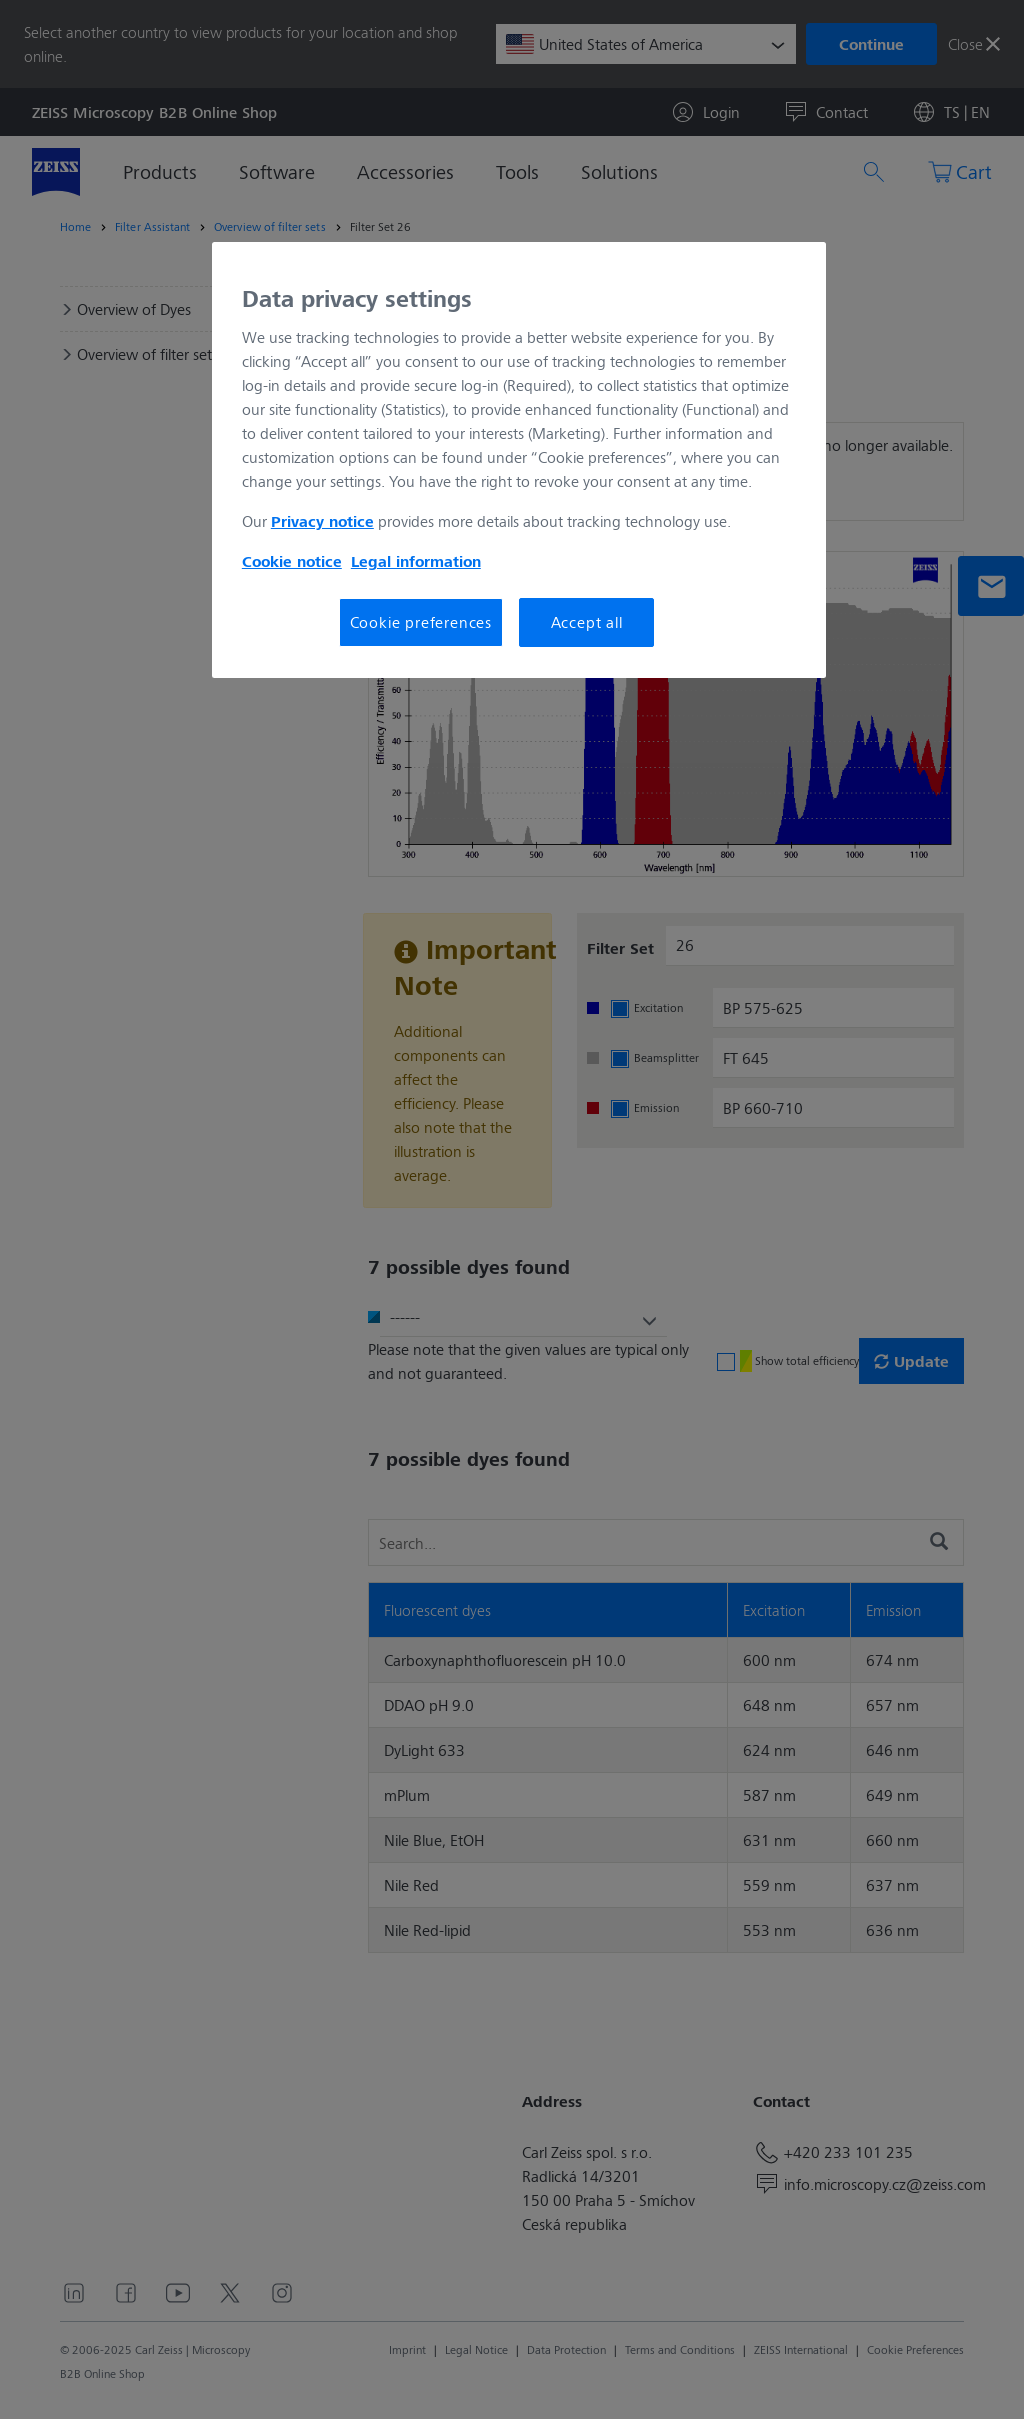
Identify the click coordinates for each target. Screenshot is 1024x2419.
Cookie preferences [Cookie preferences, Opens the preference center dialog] (421, 621)
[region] (519, 460)
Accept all (587, 621)
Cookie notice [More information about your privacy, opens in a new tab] (292, 561)
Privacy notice (322, 521)
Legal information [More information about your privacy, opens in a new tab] (416, 561)
